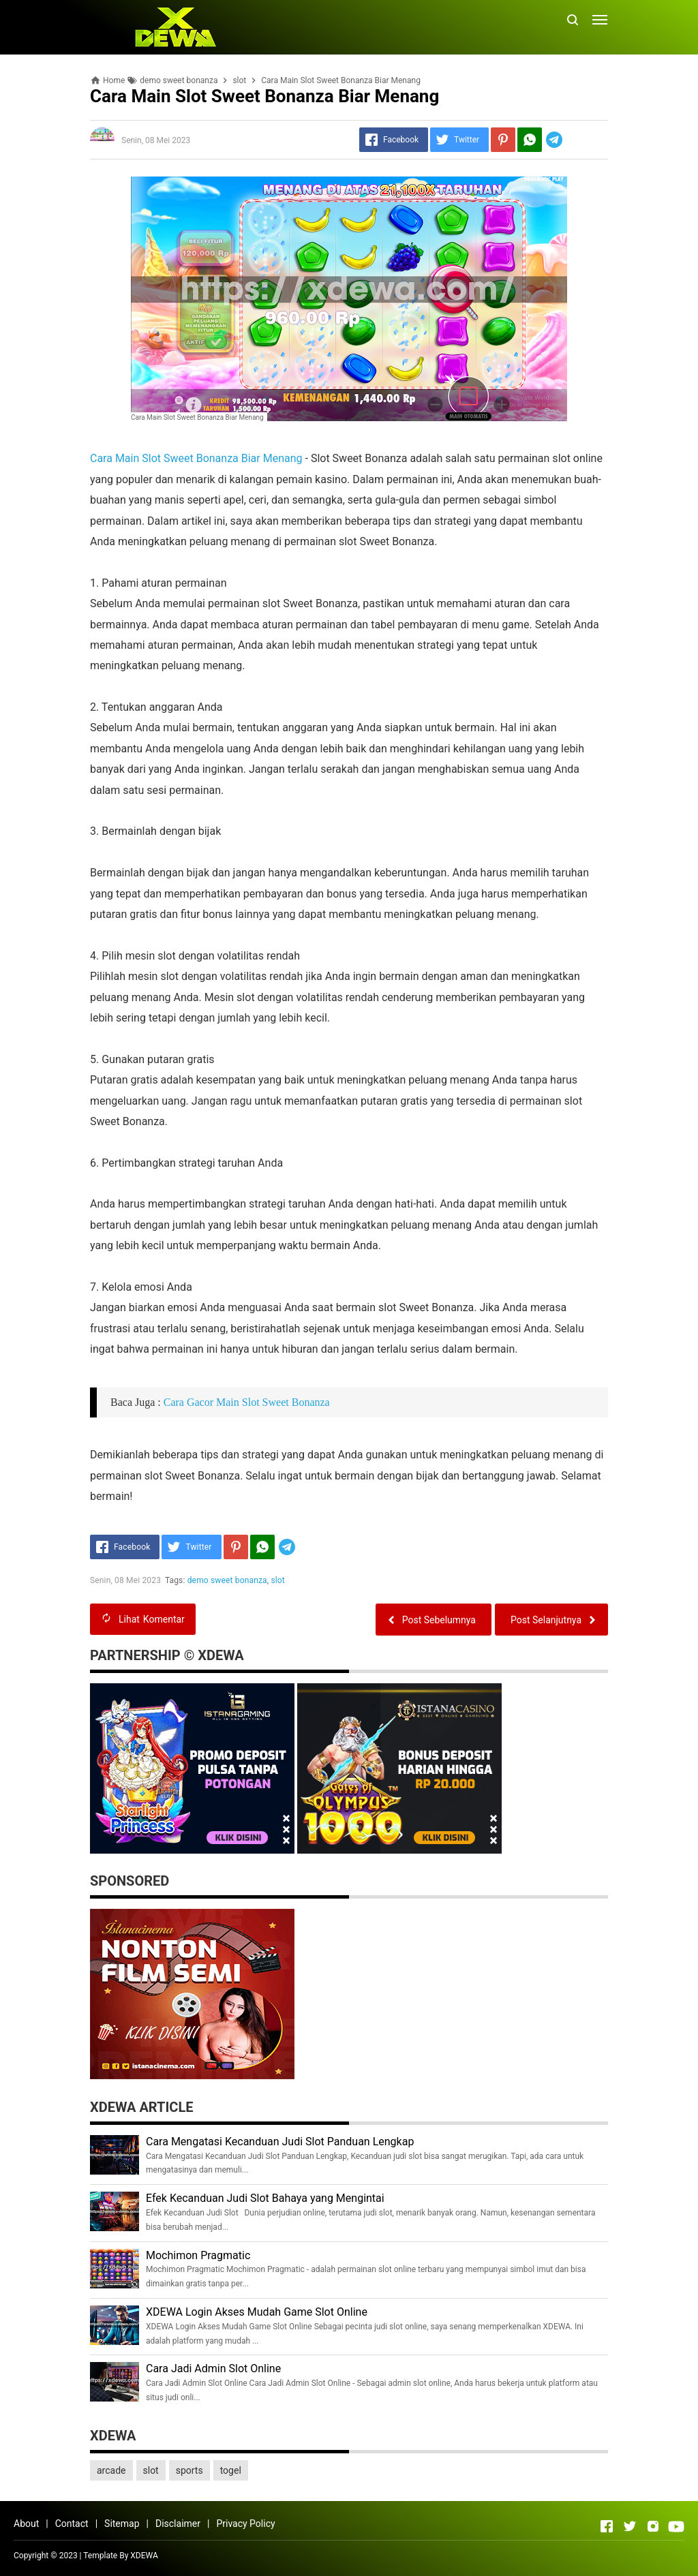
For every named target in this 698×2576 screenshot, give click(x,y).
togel (230, 2470)
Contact (72, 2523)
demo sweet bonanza (227, 1580)
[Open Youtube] (676, 2526)
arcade (111, 2470)
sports (189, 2470)
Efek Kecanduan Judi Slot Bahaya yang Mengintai (265, 2198)
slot (278, 1580)
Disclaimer (177, 2523)
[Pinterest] (503, 139)
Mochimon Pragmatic (198, 2255)
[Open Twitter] (630, 2526)
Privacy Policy (245, 2523)
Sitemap (121, 2523)
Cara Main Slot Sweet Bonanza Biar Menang (196, 458)
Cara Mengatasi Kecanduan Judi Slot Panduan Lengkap (280, 2141)
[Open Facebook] (606, 2526)
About (26, 2523)
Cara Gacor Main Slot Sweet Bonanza (247, 1402)
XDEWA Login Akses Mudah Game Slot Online (256, 2311)
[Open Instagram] (653, 2526)
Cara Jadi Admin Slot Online (213, 2368)
